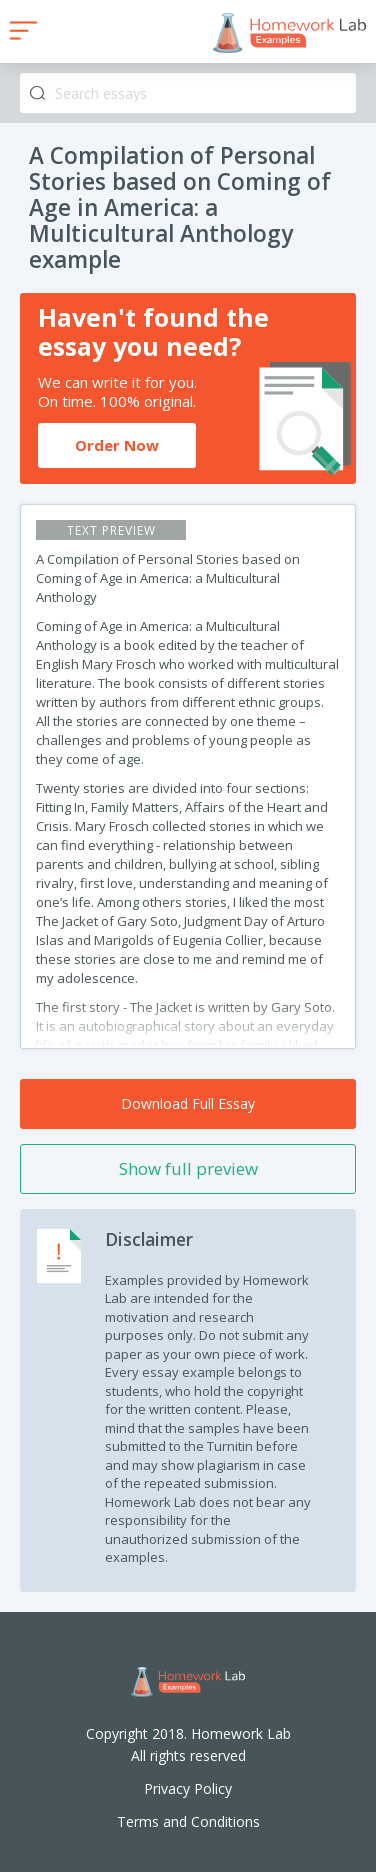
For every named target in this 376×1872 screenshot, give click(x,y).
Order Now (117, 445)
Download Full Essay (188, 1103)
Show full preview (188, 1168)
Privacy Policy (188, 1788)
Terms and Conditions (188, 1821)
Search (37, 93)
